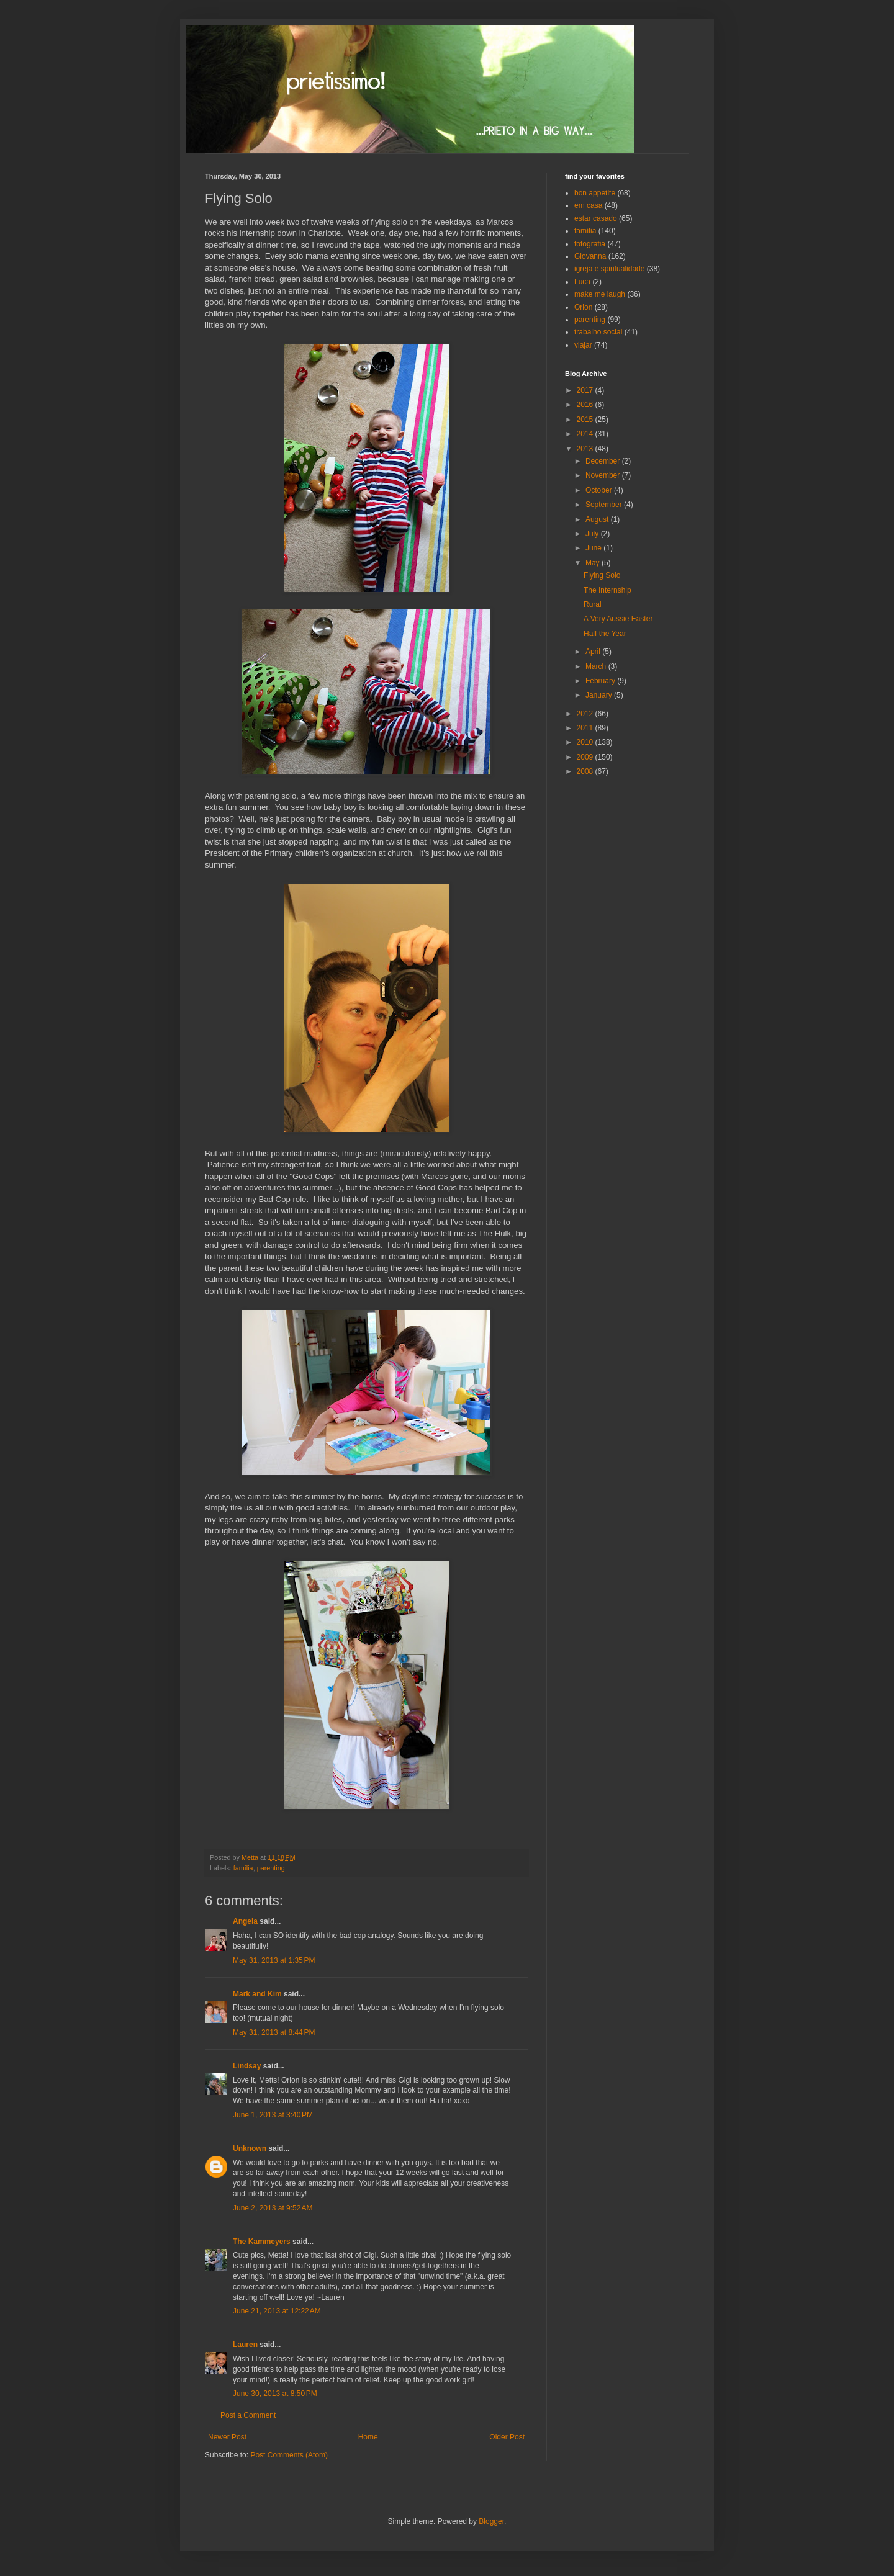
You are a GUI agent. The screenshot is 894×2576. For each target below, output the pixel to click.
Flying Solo (602, 575)
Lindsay (247, 2066)
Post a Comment (248, 2415)
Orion (583, 307)
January (599, 695)
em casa (588, 205)
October (599, 490)
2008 (586, 771)
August (598, 519)
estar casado (595, 218)
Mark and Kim (257, 1994)
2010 (586, 742)
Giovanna (590, 256)
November (603, 475)
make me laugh (599, 294)
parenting (271, 1868)
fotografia (589, 244)
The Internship (607, 590)
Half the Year (605, 633)
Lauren (245, 2344)
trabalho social (598, 332)
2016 (586, 404)
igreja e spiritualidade (609, 268)
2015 (586, 419)
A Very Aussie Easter (618, 618)
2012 (586, 713)
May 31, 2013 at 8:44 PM (274, 2032)
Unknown (249, 2148)
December (603, 461)
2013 (586, 448)
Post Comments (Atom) (289, 2455)
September (604, 504)
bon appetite (594, 193)
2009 (586, 757)
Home (368, 2437)
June (594, 548)
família (243, 1868)
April (593, 651)
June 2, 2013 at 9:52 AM (272, 2208)
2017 (586, 390)
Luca (582, 281)
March (596, 666)
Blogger (491, 2521)
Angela (245, 1921)
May (593, 563)
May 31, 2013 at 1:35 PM (274, 1960)
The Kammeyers (262, 2241)
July (593, 533)
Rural (593, 604)
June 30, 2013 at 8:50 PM (275, 2393)
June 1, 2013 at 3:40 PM (273, 2115)
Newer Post (227, 2437)
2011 (586, 728)
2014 (586, 433)
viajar (583, 345)
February (601, 680)
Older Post (507, 2437)
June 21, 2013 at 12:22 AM (277, 2311)
